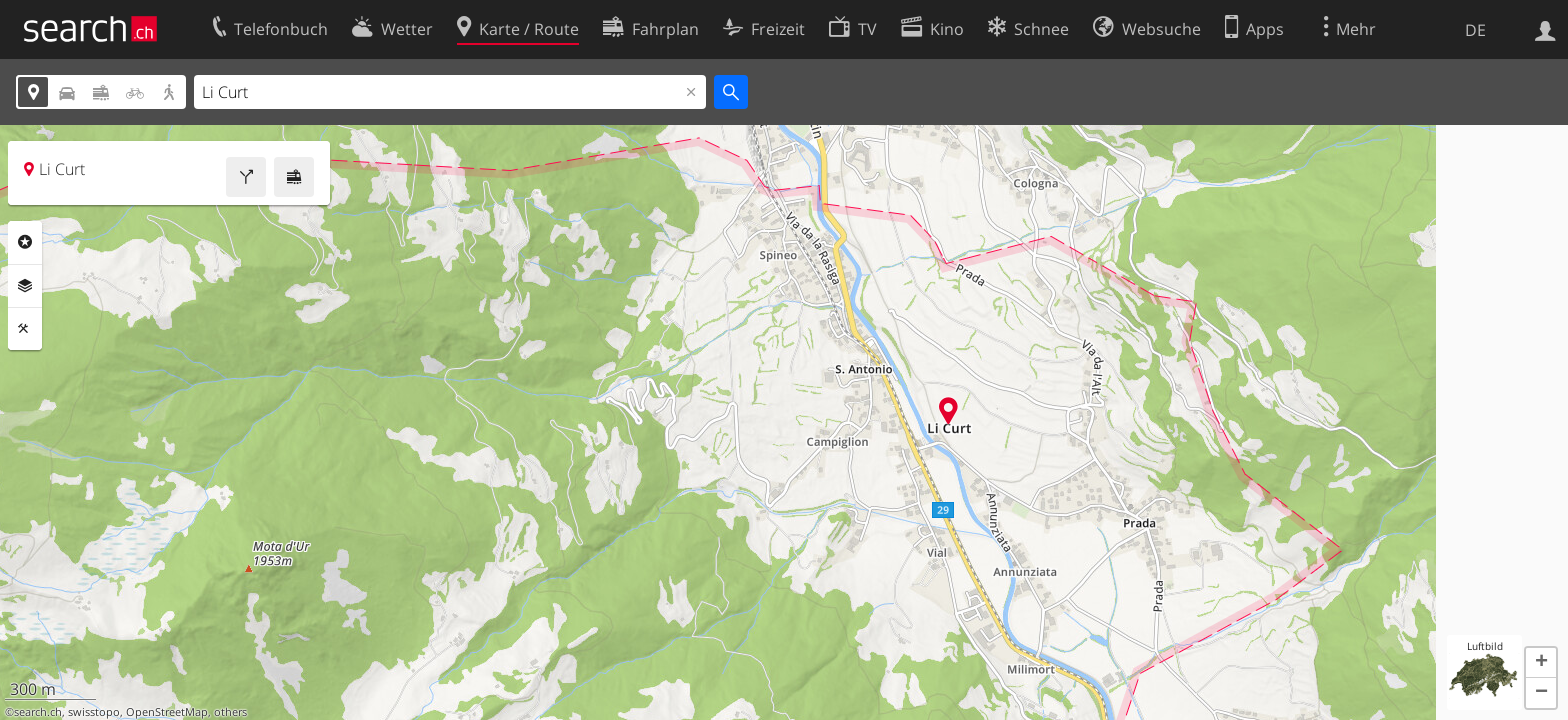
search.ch (38, 712)
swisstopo (94, 712)
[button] (1541, 663)
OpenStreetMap (167, 712)
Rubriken (25, 242)
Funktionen (25, 329)
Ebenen (25, 286)
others (230, 712)
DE (1475, 30)
